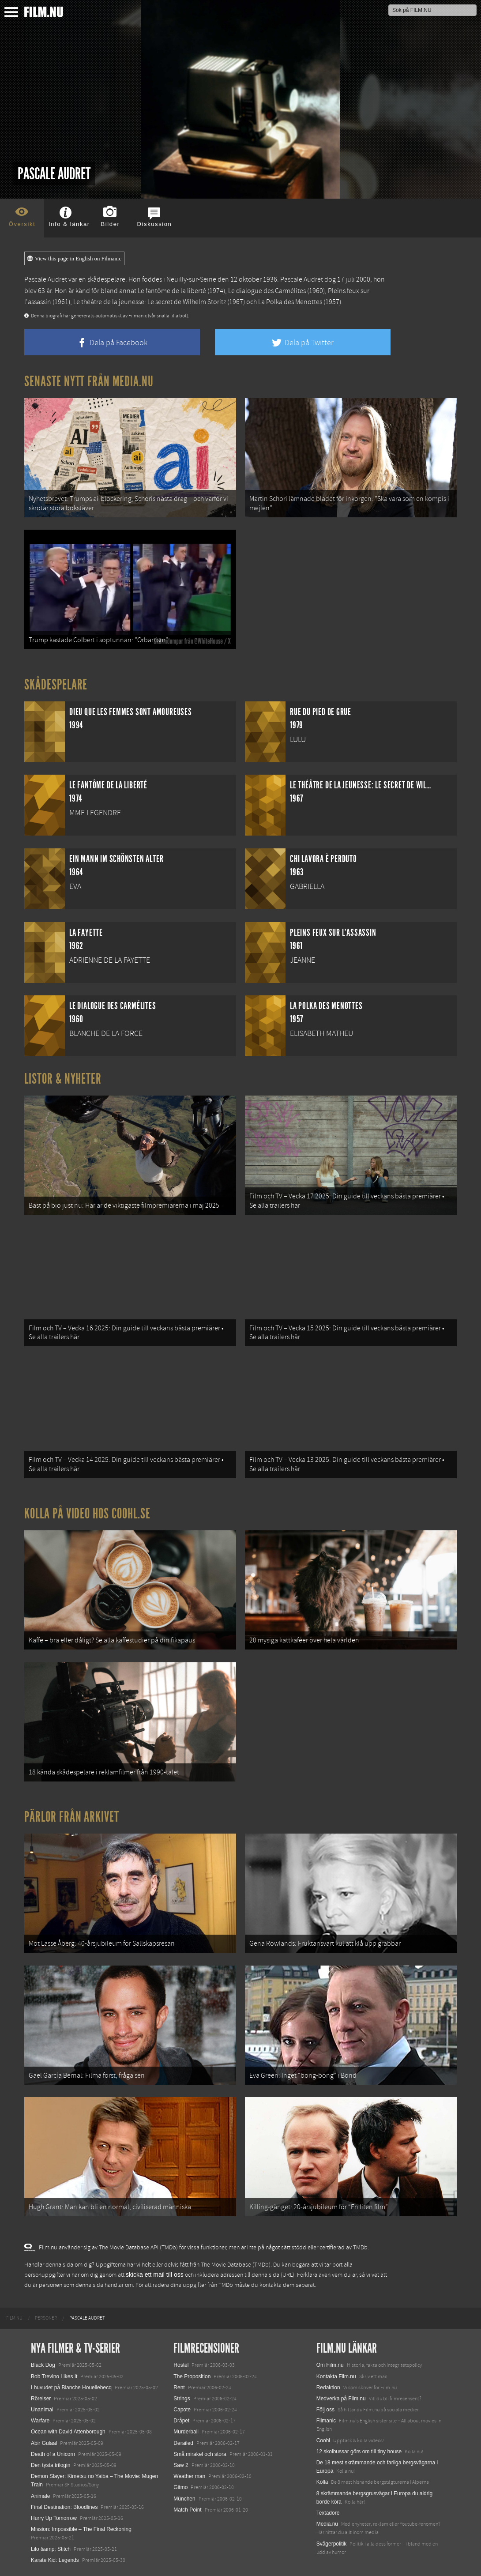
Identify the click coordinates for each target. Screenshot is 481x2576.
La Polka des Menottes (290, 302)
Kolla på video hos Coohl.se (87, 1513)
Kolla (322, 2482)
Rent (178, 2387)
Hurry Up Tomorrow (54, 2518)
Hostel (180, 2365)
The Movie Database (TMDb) (236, 2264)
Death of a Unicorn (53, 2454)
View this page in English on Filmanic (74, 259)
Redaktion (328, 2387)
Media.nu (327, 2524)
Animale (40, 2496)
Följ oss (325, 2410)
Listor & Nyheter (62, 1078)
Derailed (183, 2443)
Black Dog (43, 2365)
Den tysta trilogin (50, 2465)
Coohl (323, 2440)
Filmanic (326, 2421)
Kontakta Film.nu (336, 2376)
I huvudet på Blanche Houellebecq (71, 2387)
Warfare (40, 2421)
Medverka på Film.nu (341, 2398)
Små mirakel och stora (199, 2454)
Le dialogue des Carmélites (267, 291)
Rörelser (41, 2398)
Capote (182, 2410)
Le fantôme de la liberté (172, 291)
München (184, 2499)
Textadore (328, 2513)
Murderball (186, 2432)
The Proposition (191, 2376)
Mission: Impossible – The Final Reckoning (81, 2529)
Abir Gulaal (44, 2443)
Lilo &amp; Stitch (51, 2549)
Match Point (187, 2510)
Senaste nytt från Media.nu (89, 381)
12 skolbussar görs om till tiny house (359, 2451)
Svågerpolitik (331, 2544)
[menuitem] (14, 2318)
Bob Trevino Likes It (54, 2376)
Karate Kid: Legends (55, 2560)
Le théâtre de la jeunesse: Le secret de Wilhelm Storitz (149, 302)
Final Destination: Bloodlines (64, 2507)
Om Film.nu (330, 2365)
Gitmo (180, 2487)
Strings (181, 2398)
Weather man (189, 2476)
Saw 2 (180, 2465)
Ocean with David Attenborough (68, 2432)
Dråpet (181, 2421)
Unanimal (42, 2410)
